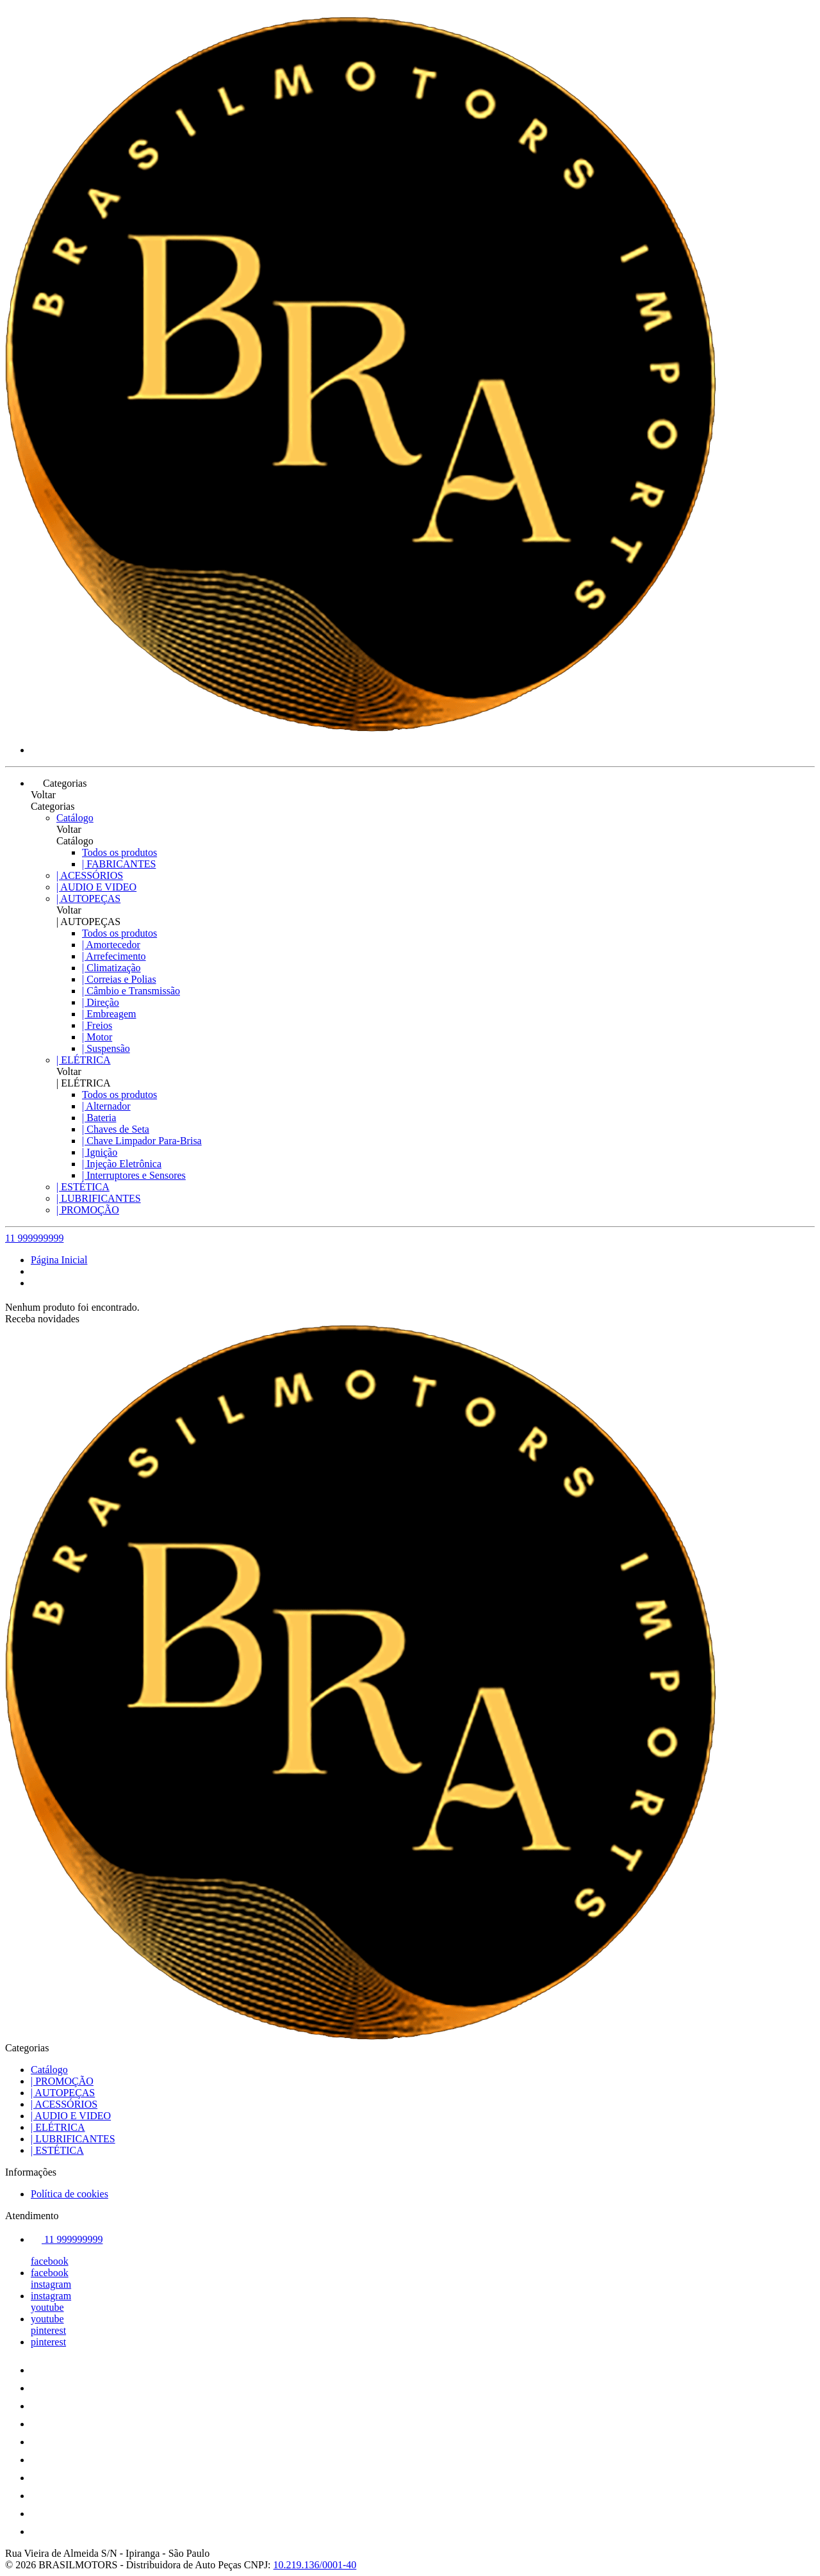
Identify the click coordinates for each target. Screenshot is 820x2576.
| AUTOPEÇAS (88, 898)
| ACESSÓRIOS (89, 875)
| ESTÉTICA (83, 1186)
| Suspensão (106, 1048)
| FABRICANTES (119, 863)
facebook (50, 2261)
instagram (51, 2284)
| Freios (97, 1025)
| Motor (97, 1036)
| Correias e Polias (119, 979)
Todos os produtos (119, 852)
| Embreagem (109, 1013)
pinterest (48, 2330)
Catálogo (75, 817)
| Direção (100, 1002)
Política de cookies (69, 2193)
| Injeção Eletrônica (121, 1163)
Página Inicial (59, 1259)
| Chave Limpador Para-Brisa (142, 1140)
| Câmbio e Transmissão (131, 990)
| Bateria (99, 1117)
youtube (47, 2307)
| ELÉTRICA (83, 1059)
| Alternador (106, 1106)
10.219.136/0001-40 (315, 2564)
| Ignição (99, 1152)
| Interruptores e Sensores (134, 1175)
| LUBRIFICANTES (98, 1198)
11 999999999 (34, 1238)
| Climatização (111, 967)
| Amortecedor (111, 944)
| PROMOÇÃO (87, 1209)
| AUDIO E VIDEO (96, 887)
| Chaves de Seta (115, 1129)
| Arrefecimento (114, 956)
